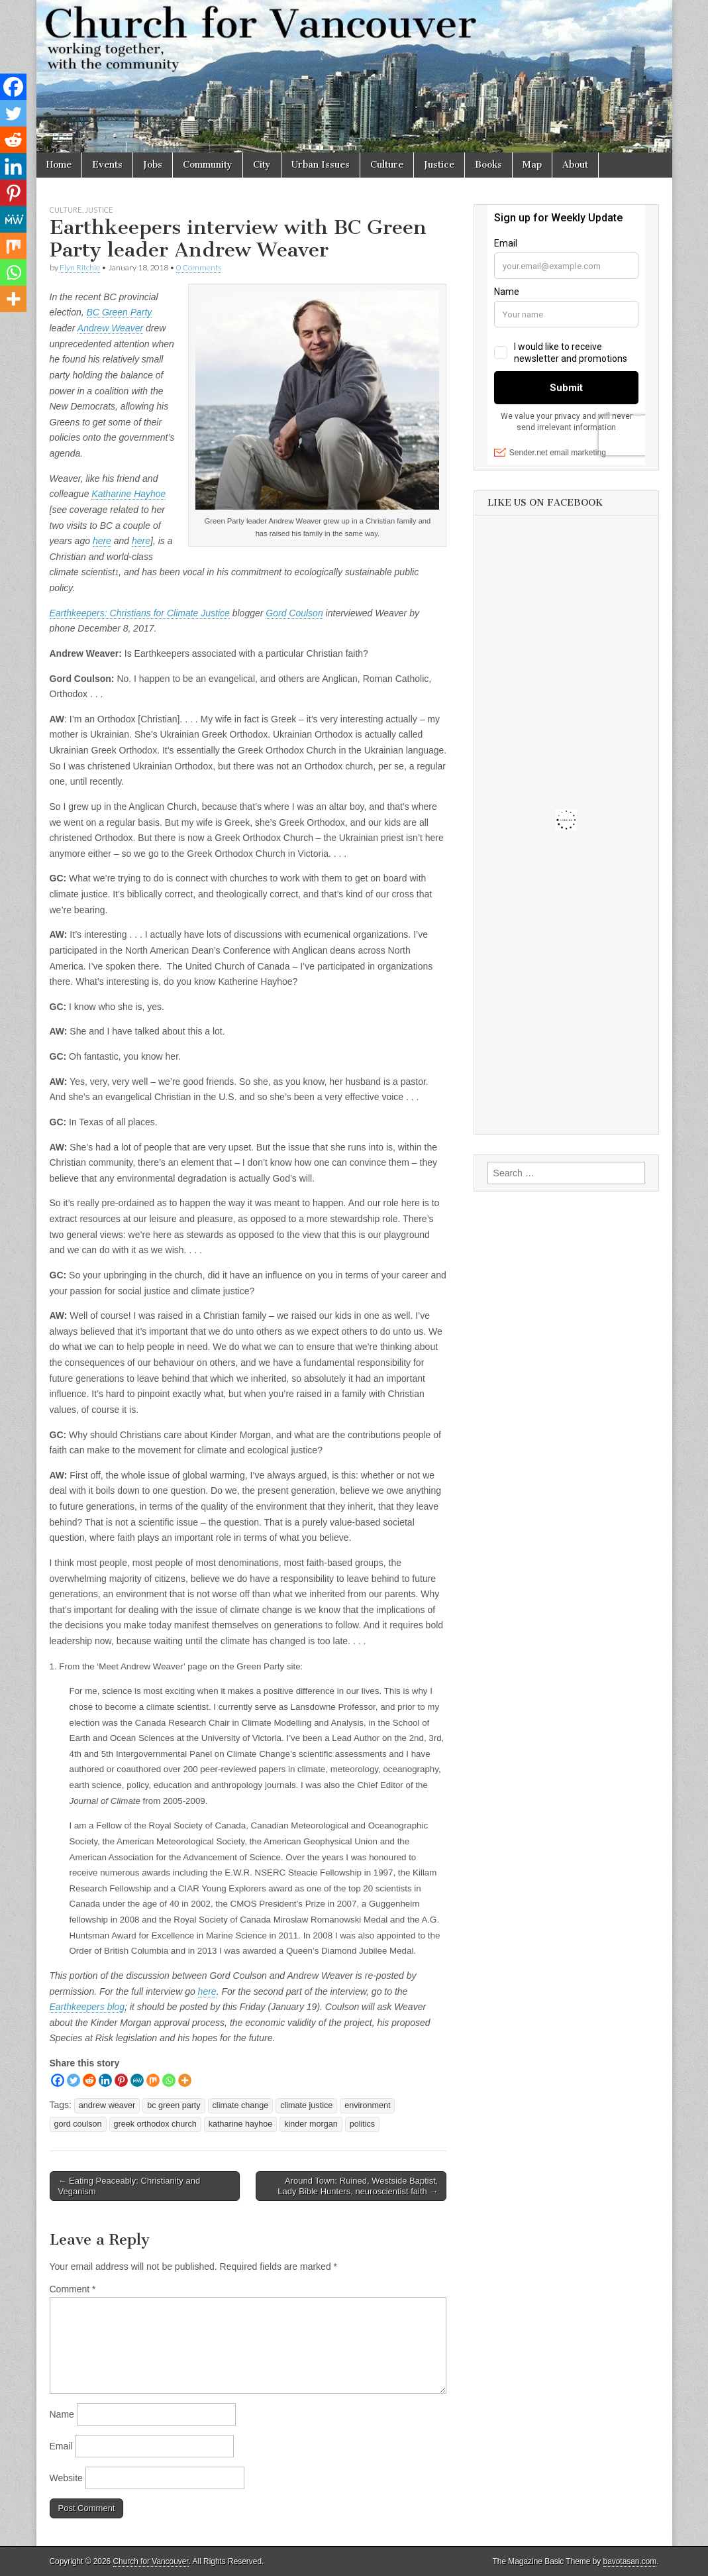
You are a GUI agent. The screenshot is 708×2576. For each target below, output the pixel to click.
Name (62, 2414)
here (102, 540)
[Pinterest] (121, 2080)
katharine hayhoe (241, 2124)
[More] (184, 2080)
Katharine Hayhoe (128, 493)
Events (107, 164)
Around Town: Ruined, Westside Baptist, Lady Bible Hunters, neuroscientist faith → (358, 2186)
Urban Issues (320, 164)
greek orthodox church (155, 2124)
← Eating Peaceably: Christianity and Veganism (129, 2186)
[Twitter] (73, 2080)
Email (61, 2446)
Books (488, 164)
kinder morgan (311, 2124)
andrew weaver (107, 2105)
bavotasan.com (630, 2561)
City (262, 164)
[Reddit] (89, 2080)
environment (367, 2105)
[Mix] (153, 2080)
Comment (73, 2289)
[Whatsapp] (169, 2080)
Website (66, 2478)
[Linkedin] (105, 2080)
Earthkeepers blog (87, 2006)
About (575, 164)
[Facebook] (57, 2080)
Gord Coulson (294, 613)
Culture (386, 164)
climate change (241, 2105)
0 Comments (198, 267)
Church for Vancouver (151, 2561)
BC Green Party (119, 312)
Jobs (152, 164)
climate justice (306, 2105)
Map (532, 164)
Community (207, 164)
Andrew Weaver (110, 328)
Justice (439, 164)
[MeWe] (137, 2080)
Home (59, 164)
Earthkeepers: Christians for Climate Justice (140, 613)
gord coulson (78, 2124)
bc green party (174, 2105)
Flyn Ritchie (80, 267)
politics (363, 2124)
